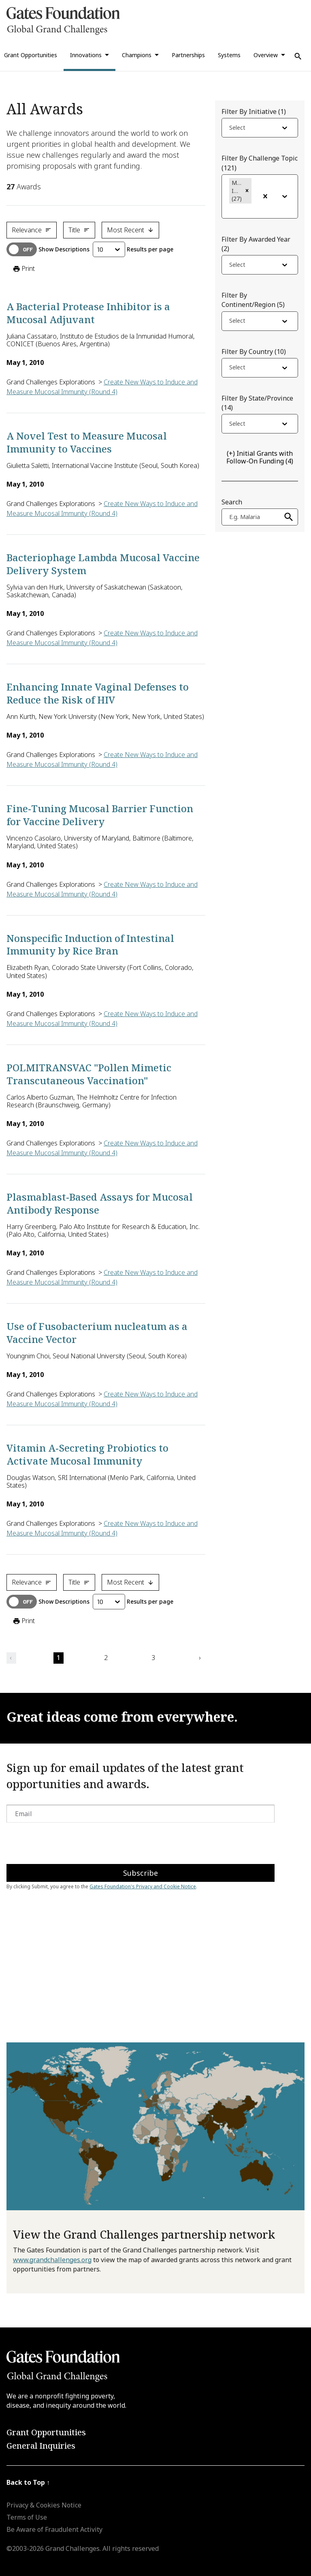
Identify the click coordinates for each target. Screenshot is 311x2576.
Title (79, 229)
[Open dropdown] (284, 127)
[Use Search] (298, 56)
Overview (265, 55)
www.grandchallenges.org (52, 2259)
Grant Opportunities (46, 2432)
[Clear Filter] (265, 196)
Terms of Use (26, 2517)
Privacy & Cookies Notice (43, 2505)
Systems (229, 55)
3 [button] (153, 1657)
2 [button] (106, 1657)
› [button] (199, 1657)
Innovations (86, 55)
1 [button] (58, 1657)
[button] (247, 191)
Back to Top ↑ (28, 2482)
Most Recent (130, 229)
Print (23, 269)
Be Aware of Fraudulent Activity (54, 2529)
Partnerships (188, 55)
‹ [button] (10, 1657)
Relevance (31, 229)
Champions (136, 55)
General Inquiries (40, 2445)
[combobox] (230, 129)
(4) (259, 457)
